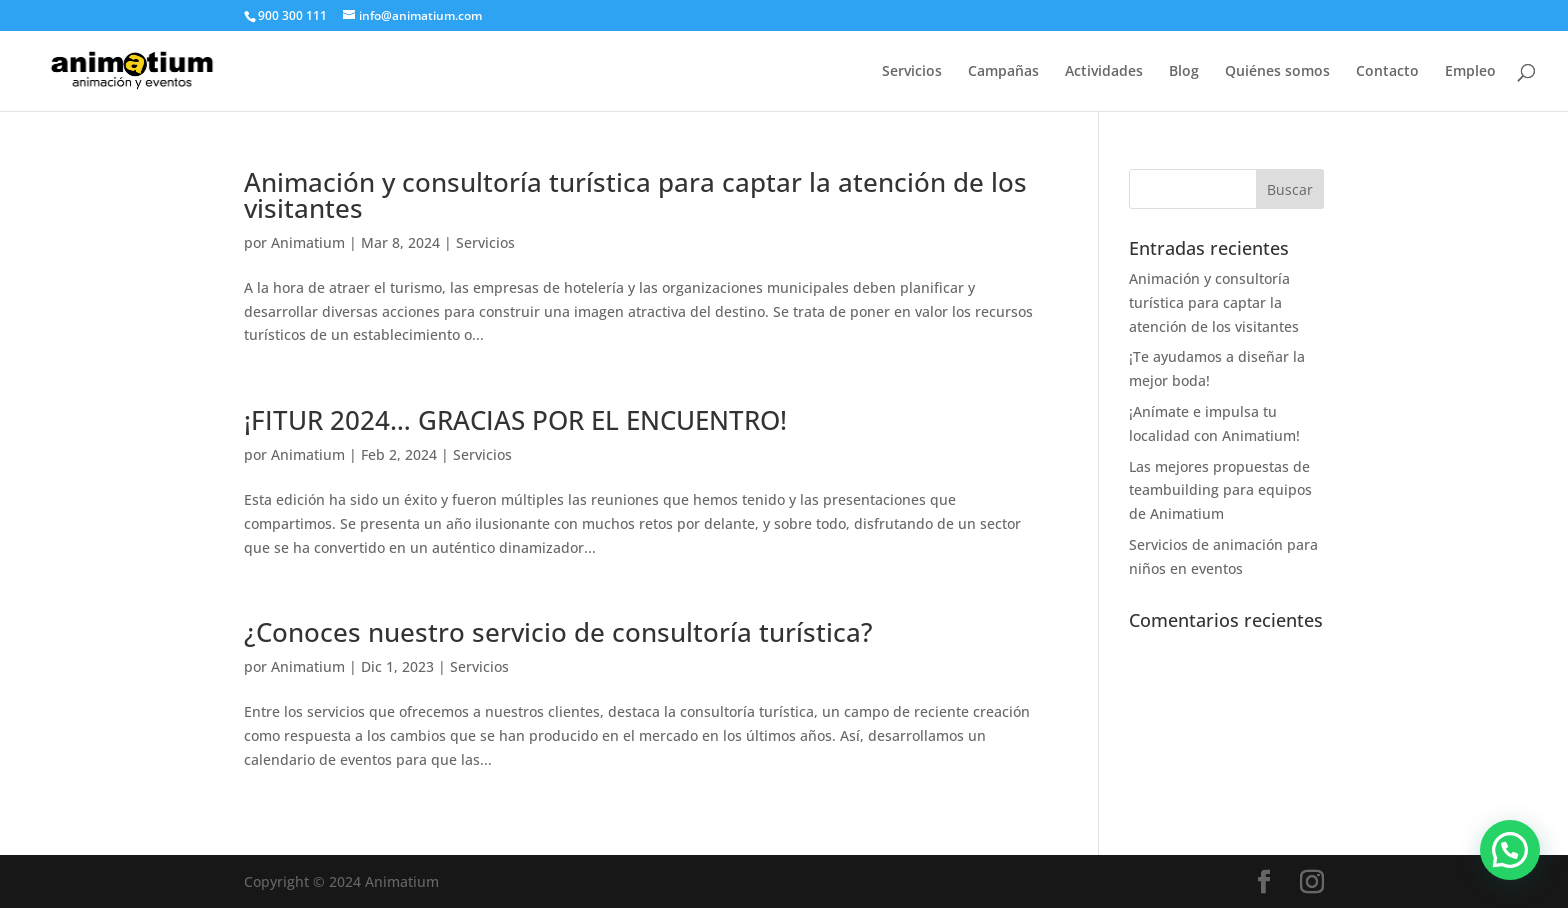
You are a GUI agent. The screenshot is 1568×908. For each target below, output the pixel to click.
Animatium (308, 242)
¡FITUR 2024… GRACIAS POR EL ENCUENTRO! (515, 420)
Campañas (1003, 72)
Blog (1184, 72)
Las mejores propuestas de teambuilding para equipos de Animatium (1220, 490)
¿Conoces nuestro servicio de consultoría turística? (558, 632)
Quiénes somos (1277, 72)
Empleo (1470, 72)
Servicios (912, 72)
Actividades (1104, 72)
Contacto (1387, 72)
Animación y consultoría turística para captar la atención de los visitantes (635, 195)
